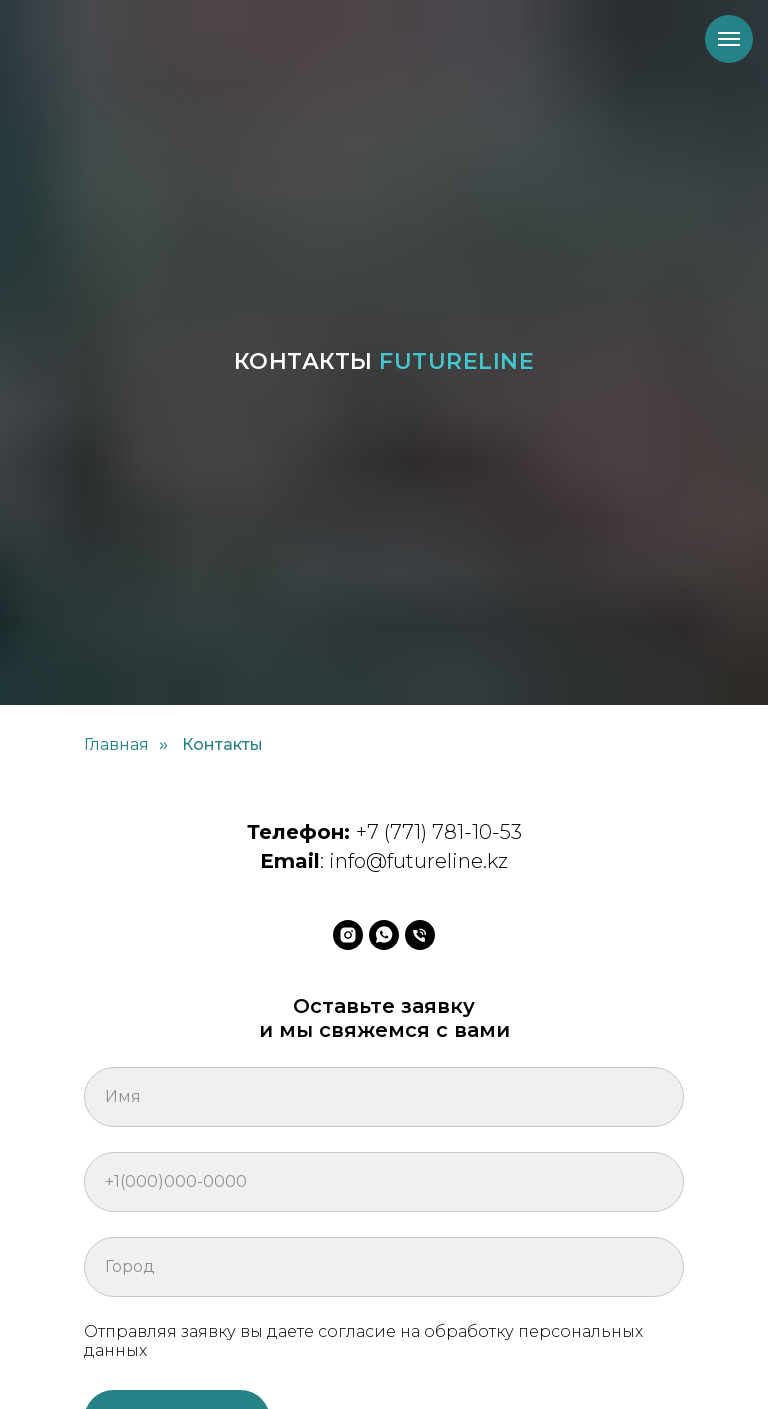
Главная (116, 744)
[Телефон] (420, 935)
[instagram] (348, 935)
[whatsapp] (384, 935)
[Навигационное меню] (729, 39)
